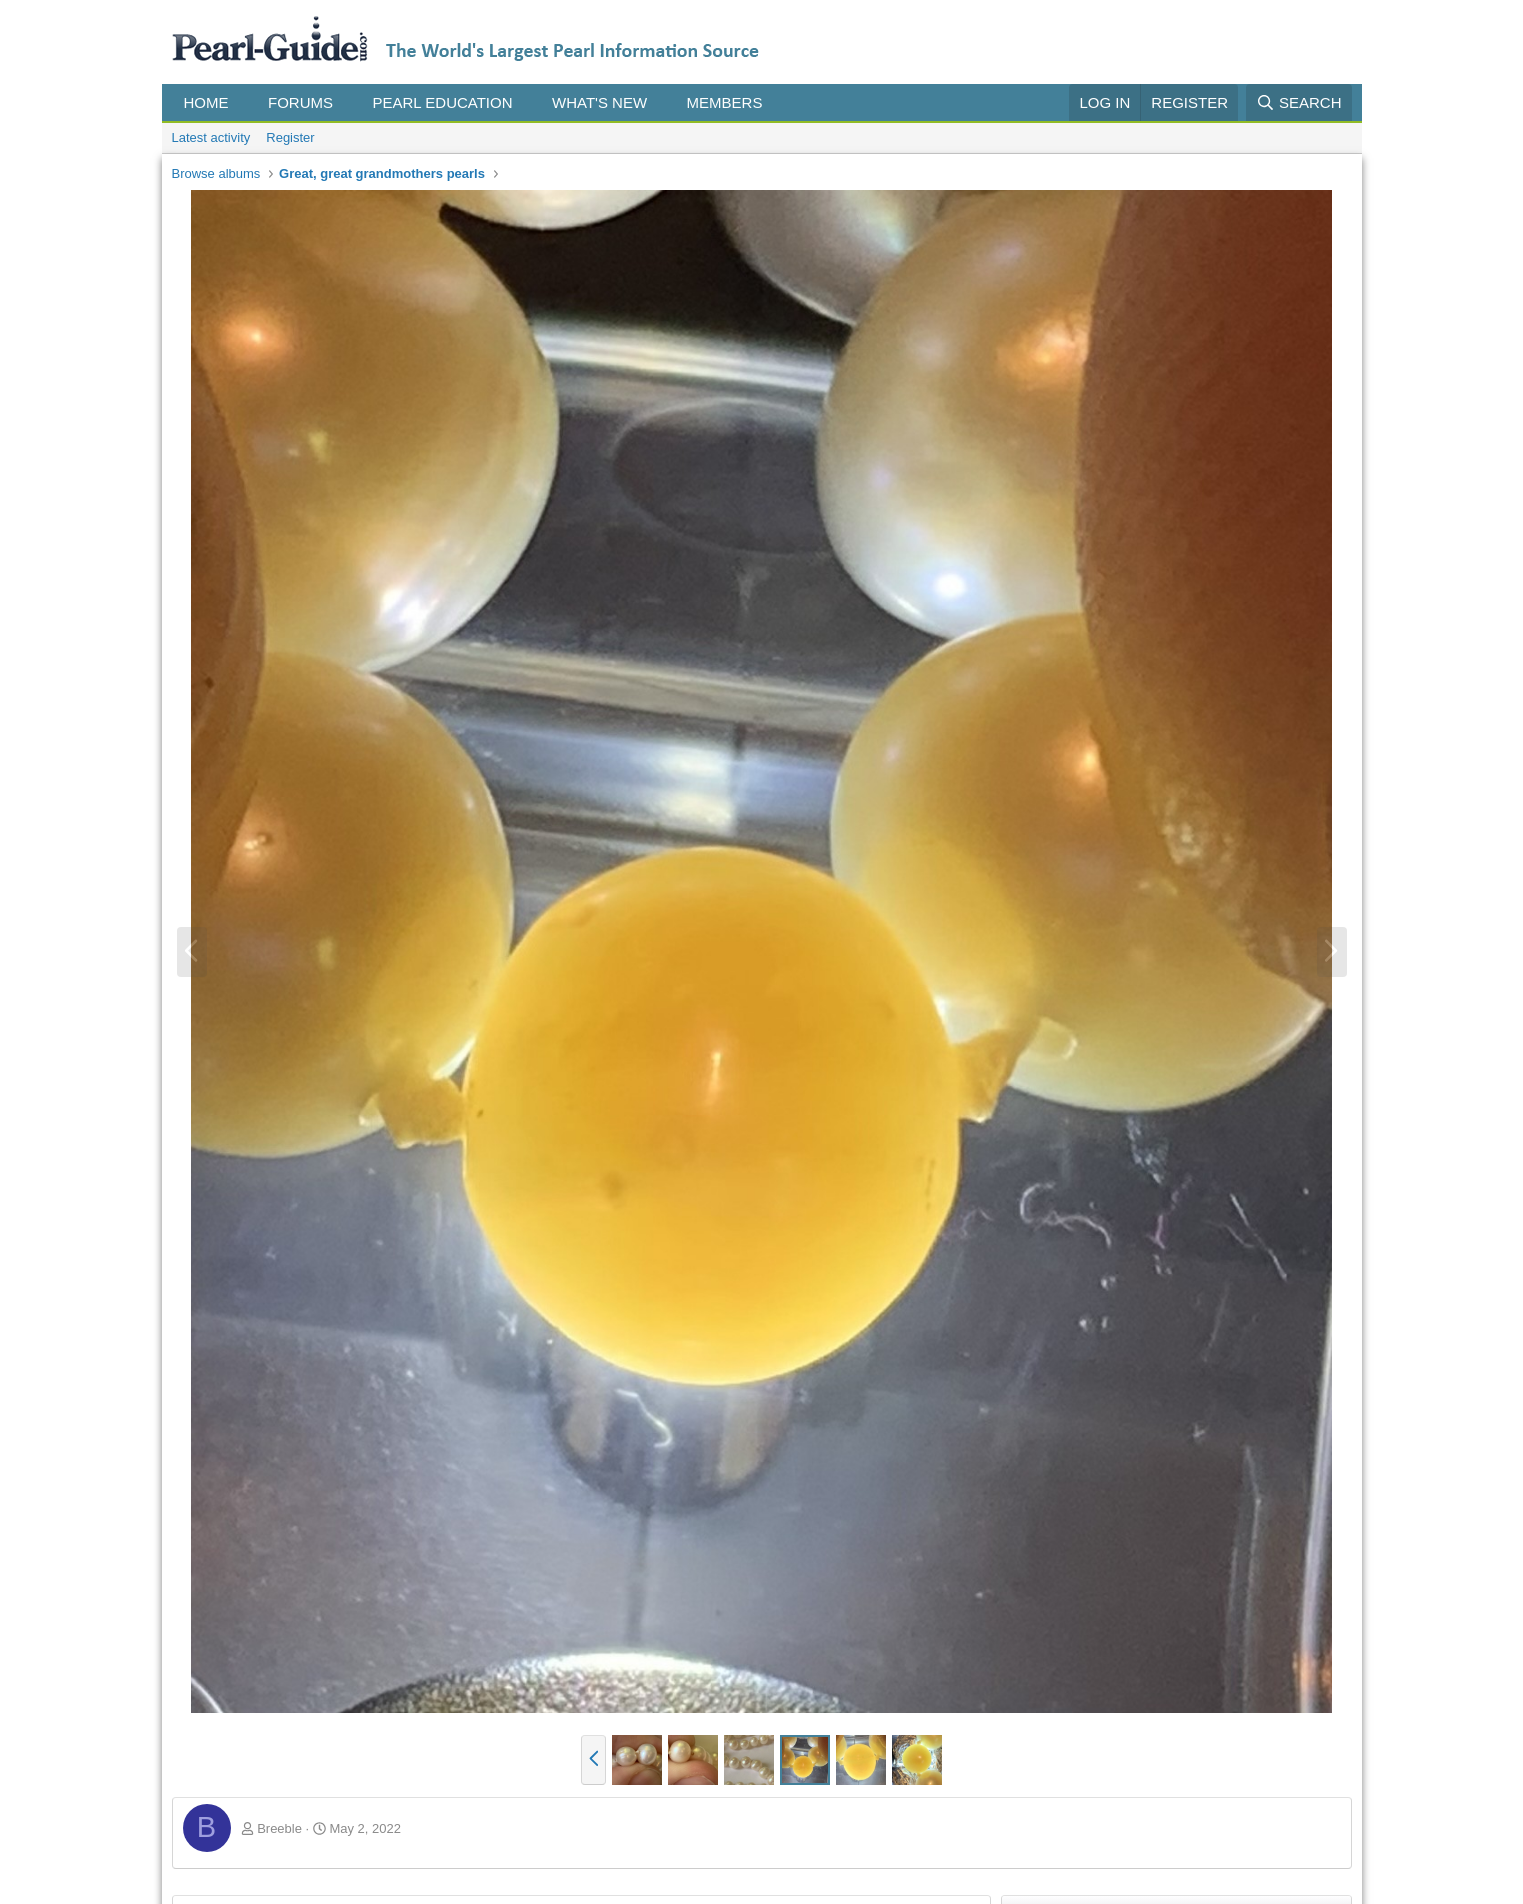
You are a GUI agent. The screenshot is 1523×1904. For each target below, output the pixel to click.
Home (206, 102)
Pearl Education (443, 102)
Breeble (279, 1828)
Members (725, 102)
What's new (599, 102)
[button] (243, 102)
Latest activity (211, 137)
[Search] (1299, 102)
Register (290, 137)
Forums (300, 102)
